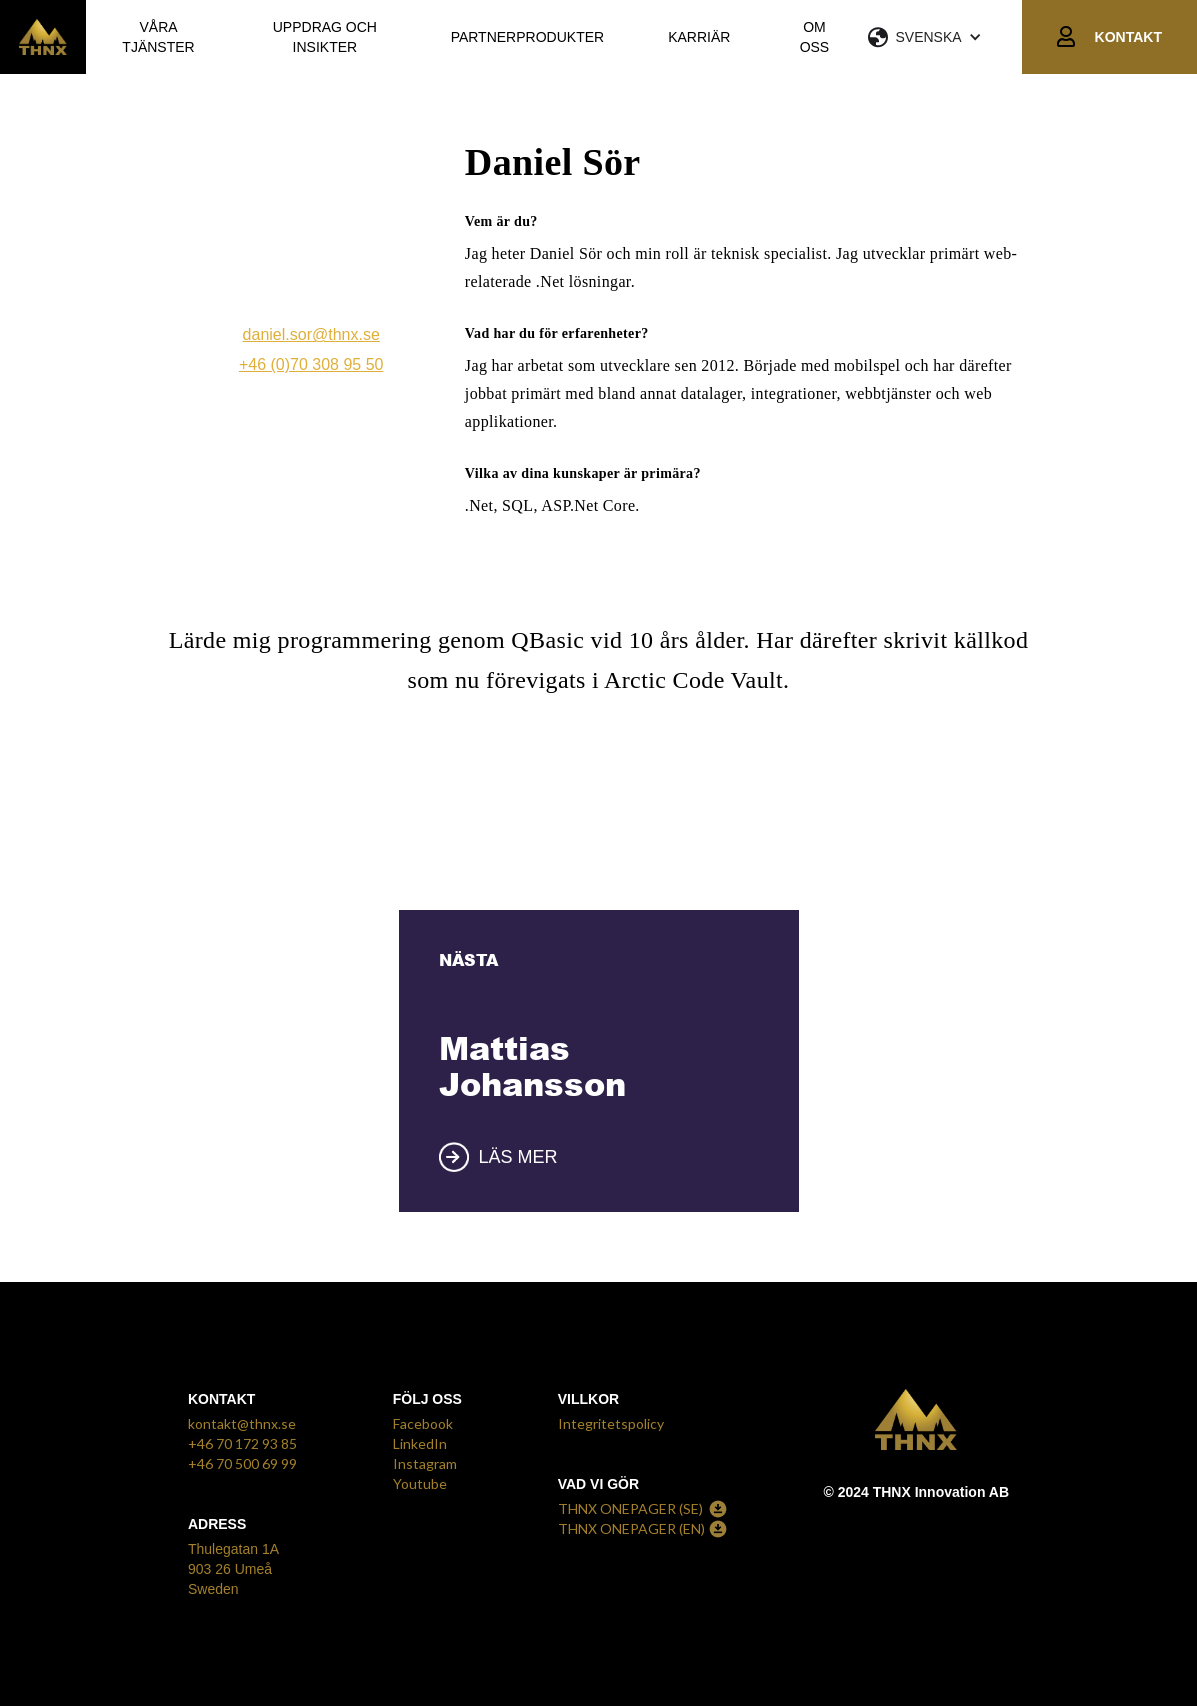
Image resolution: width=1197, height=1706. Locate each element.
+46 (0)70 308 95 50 (311, 364)
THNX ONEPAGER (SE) (630, 1508)
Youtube (420, 1483)
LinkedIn (420, 1443)
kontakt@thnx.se (242, 1423)
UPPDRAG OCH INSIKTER (325, 37)
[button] (945, 37)
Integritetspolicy (611, 1423)
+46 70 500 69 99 (242, 1463)
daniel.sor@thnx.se (311, 334)
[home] (43, 37)
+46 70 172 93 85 (242, 1443)
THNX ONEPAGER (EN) (631, 1528)
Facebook (423, 1423)
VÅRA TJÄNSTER (158, 37)
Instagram (425, 1463)
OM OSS (815, 37)
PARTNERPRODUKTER (528, 37)
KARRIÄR (699, 37)
